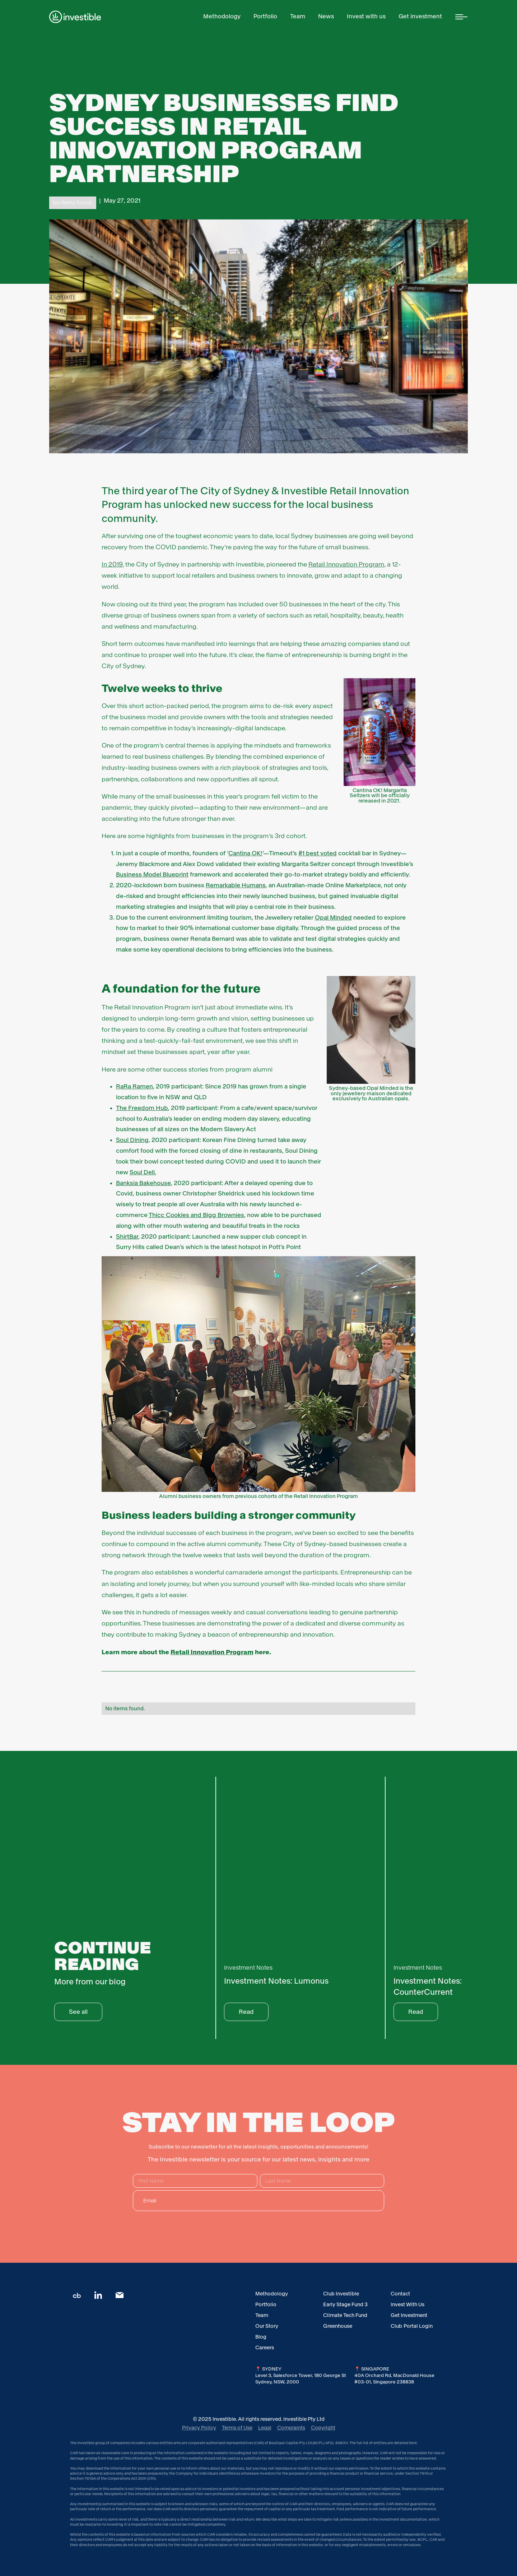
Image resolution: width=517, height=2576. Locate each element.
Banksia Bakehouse (143, 1183)
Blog (260, 2336)
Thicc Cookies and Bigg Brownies (196, 1215)
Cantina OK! (245, 853)
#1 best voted (317, 853)
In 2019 (112, 564)
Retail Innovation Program (346, 564)
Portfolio (265, 2304)
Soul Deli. (143, 1172)
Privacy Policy (199, 2427)
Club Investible (341, 2293)
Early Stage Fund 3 (345, 2304)
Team (261, 2315)
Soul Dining (132, 1140)
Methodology (271, 2293)
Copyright (323, 2427)
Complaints (291, 2427)
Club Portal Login (412, 2325)
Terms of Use (237, 2427)
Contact (400, 2293)
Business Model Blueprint (152, 874)
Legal (264, 2427)
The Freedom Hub (142, 1108)
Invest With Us (407, 2304)
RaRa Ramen (134, 1086)
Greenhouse (337, 2325)
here (413, 2443)
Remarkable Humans (236, 885)
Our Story (266, 2325)
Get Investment (409, 2315)
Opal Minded (333, 918)
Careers (264, 2347)
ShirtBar (127, 1237)
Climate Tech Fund (345, 2315)
